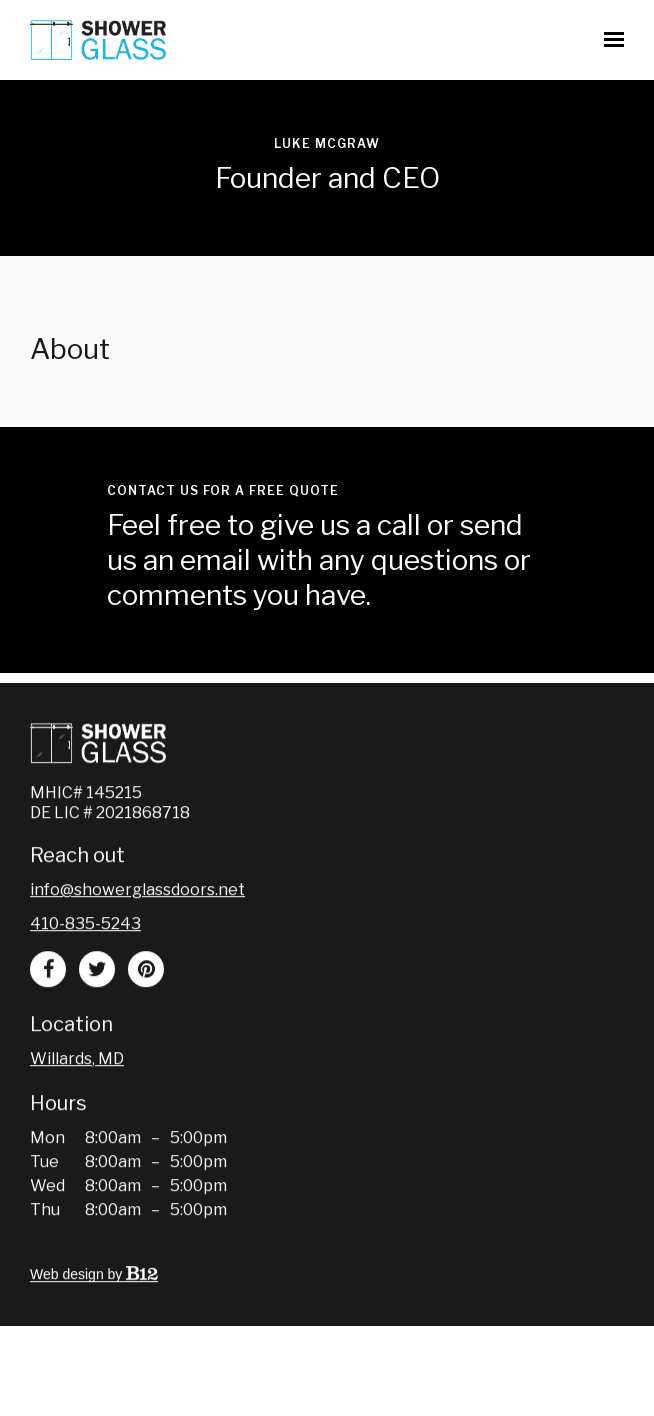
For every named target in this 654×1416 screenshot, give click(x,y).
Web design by (94, 1309)
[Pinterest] (146, 1004)
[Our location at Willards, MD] (77, 1093)
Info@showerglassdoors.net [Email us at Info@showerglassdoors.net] (137, 924)
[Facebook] (48, 1004)
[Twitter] (97, 1004)
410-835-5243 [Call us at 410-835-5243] (85, 958)
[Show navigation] (609, 40)
